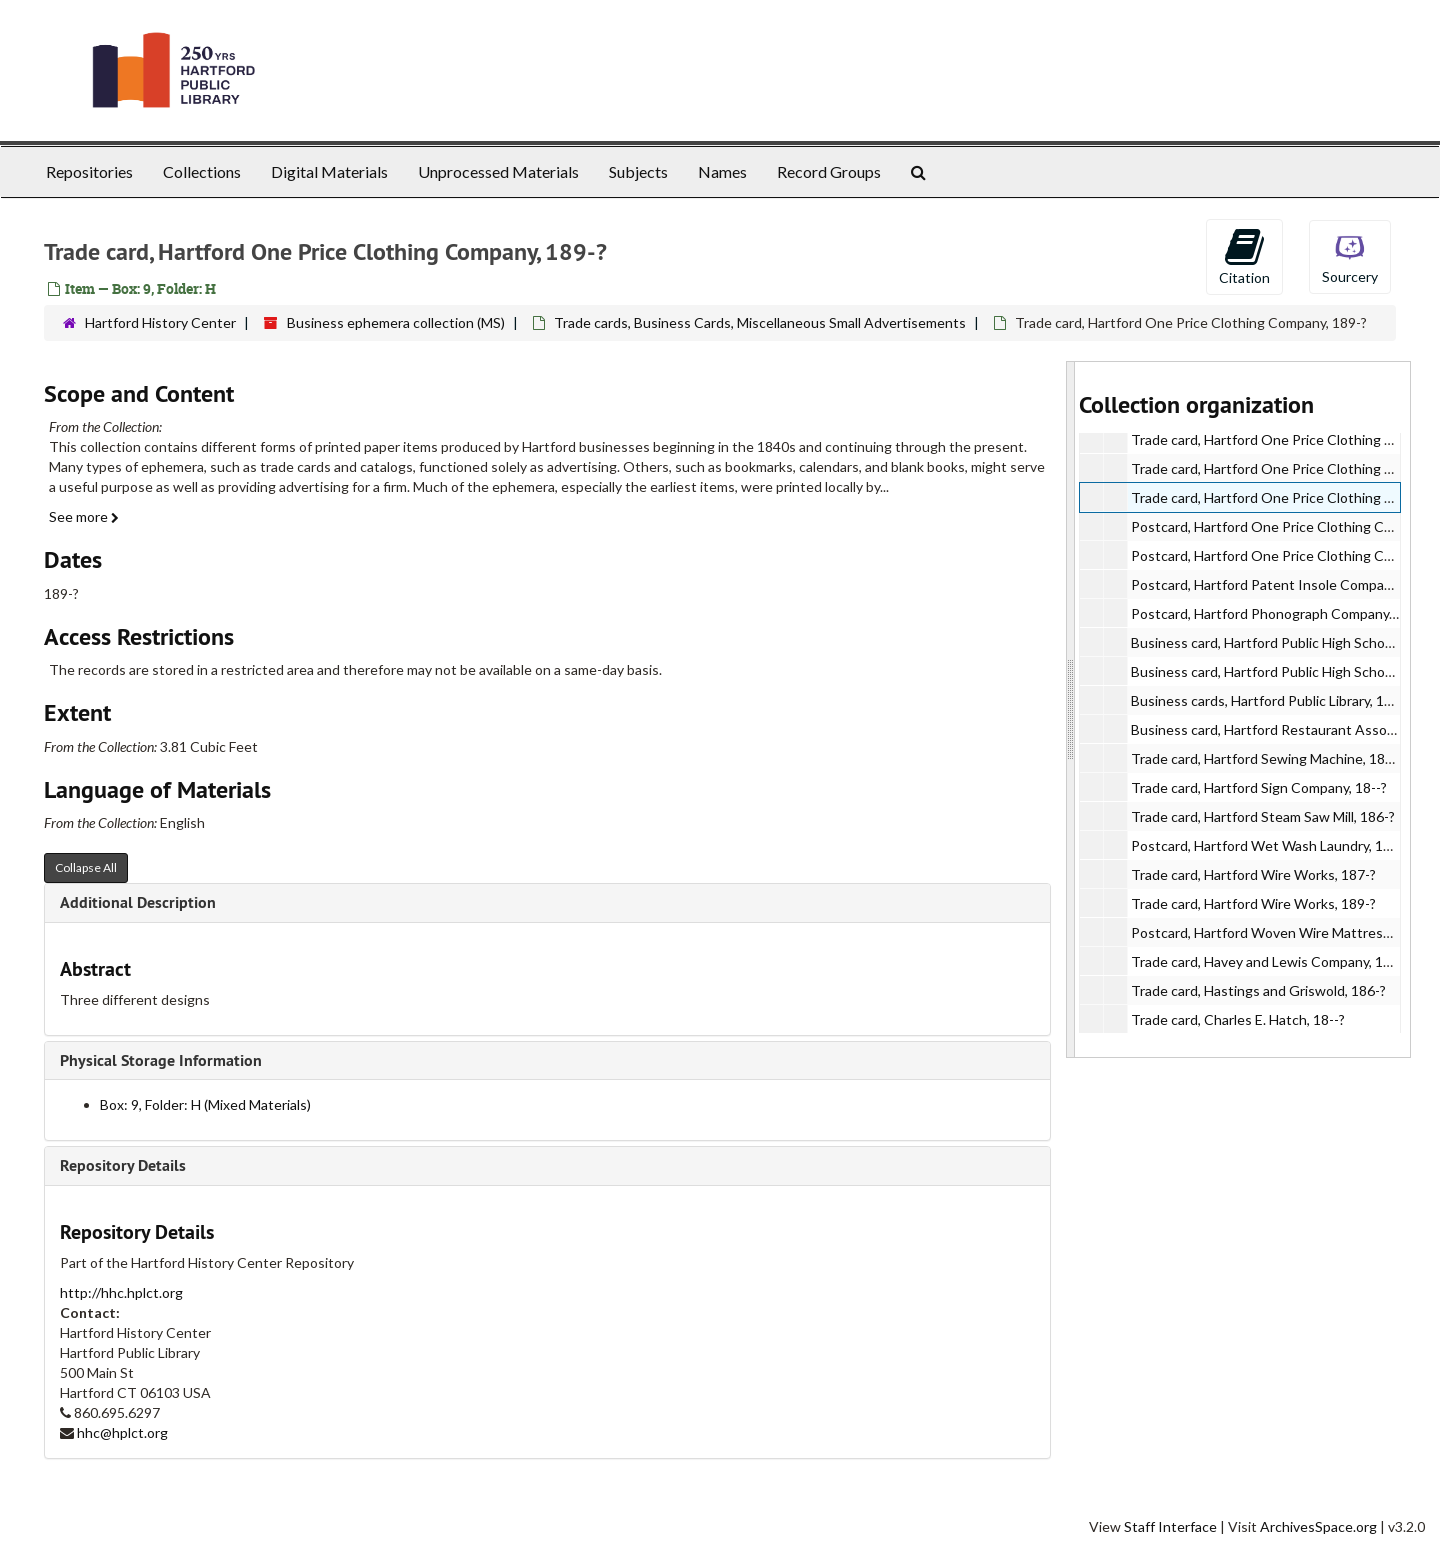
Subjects (638, 171)
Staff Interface (1170, 1526)
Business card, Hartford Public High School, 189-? (1284, 642)
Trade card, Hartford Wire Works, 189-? (1253, 903)
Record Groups (829, 171)
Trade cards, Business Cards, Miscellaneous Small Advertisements (760, 322)
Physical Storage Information (161, 1060)
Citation (1244, 256)
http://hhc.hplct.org (121, 1292)
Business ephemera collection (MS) (396, 322)
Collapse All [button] (86, 867)
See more (84, 516)
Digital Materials (329, 171)
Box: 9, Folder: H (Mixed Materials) (205, 1104)
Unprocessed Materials (498, 171)
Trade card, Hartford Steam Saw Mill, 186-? (1263, 816)
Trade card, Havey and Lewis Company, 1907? (1272, 961)
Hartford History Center (160, 322)
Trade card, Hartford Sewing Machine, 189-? (1267, 758)
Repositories (89, 171)
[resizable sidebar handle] (1071, 709)
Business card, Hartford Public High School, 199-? (1284, 671)
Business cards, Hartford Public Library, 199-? (1271, 700)
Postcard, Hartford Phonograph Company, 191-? (1280, 613)
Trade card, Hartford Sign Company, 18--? (1259, 787)
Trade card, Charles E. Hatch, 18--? (1238, 1019)
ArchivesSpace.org (1318, 1526)
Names (722, 171)
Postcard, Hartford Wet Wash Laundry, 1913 (1269, 845)
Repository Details (123, 1165)
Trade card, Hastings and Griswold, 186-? (1258, 990)
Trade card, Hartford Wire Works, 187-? (1253, 874)
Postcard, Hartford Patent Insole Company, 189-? (1285, 584)
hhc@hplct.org (122, 1432)
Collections (202, 171)
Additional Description (138, 902)
